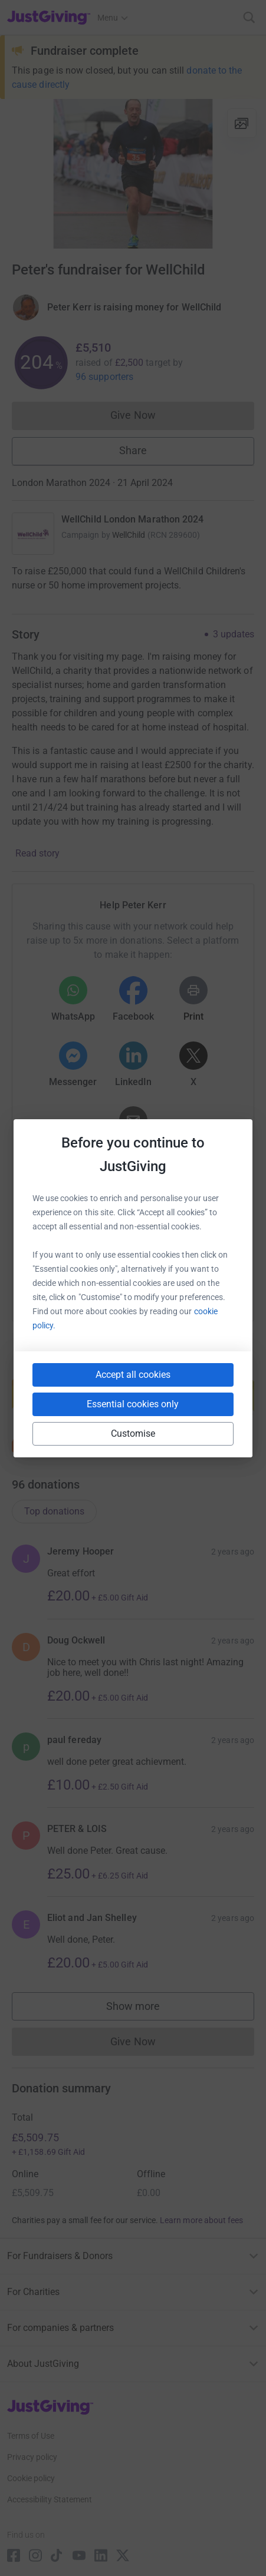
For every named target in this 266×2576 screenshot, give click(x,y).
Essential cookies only (133, 1404)
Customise (133, 1433)
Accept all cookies (133, 1374)
